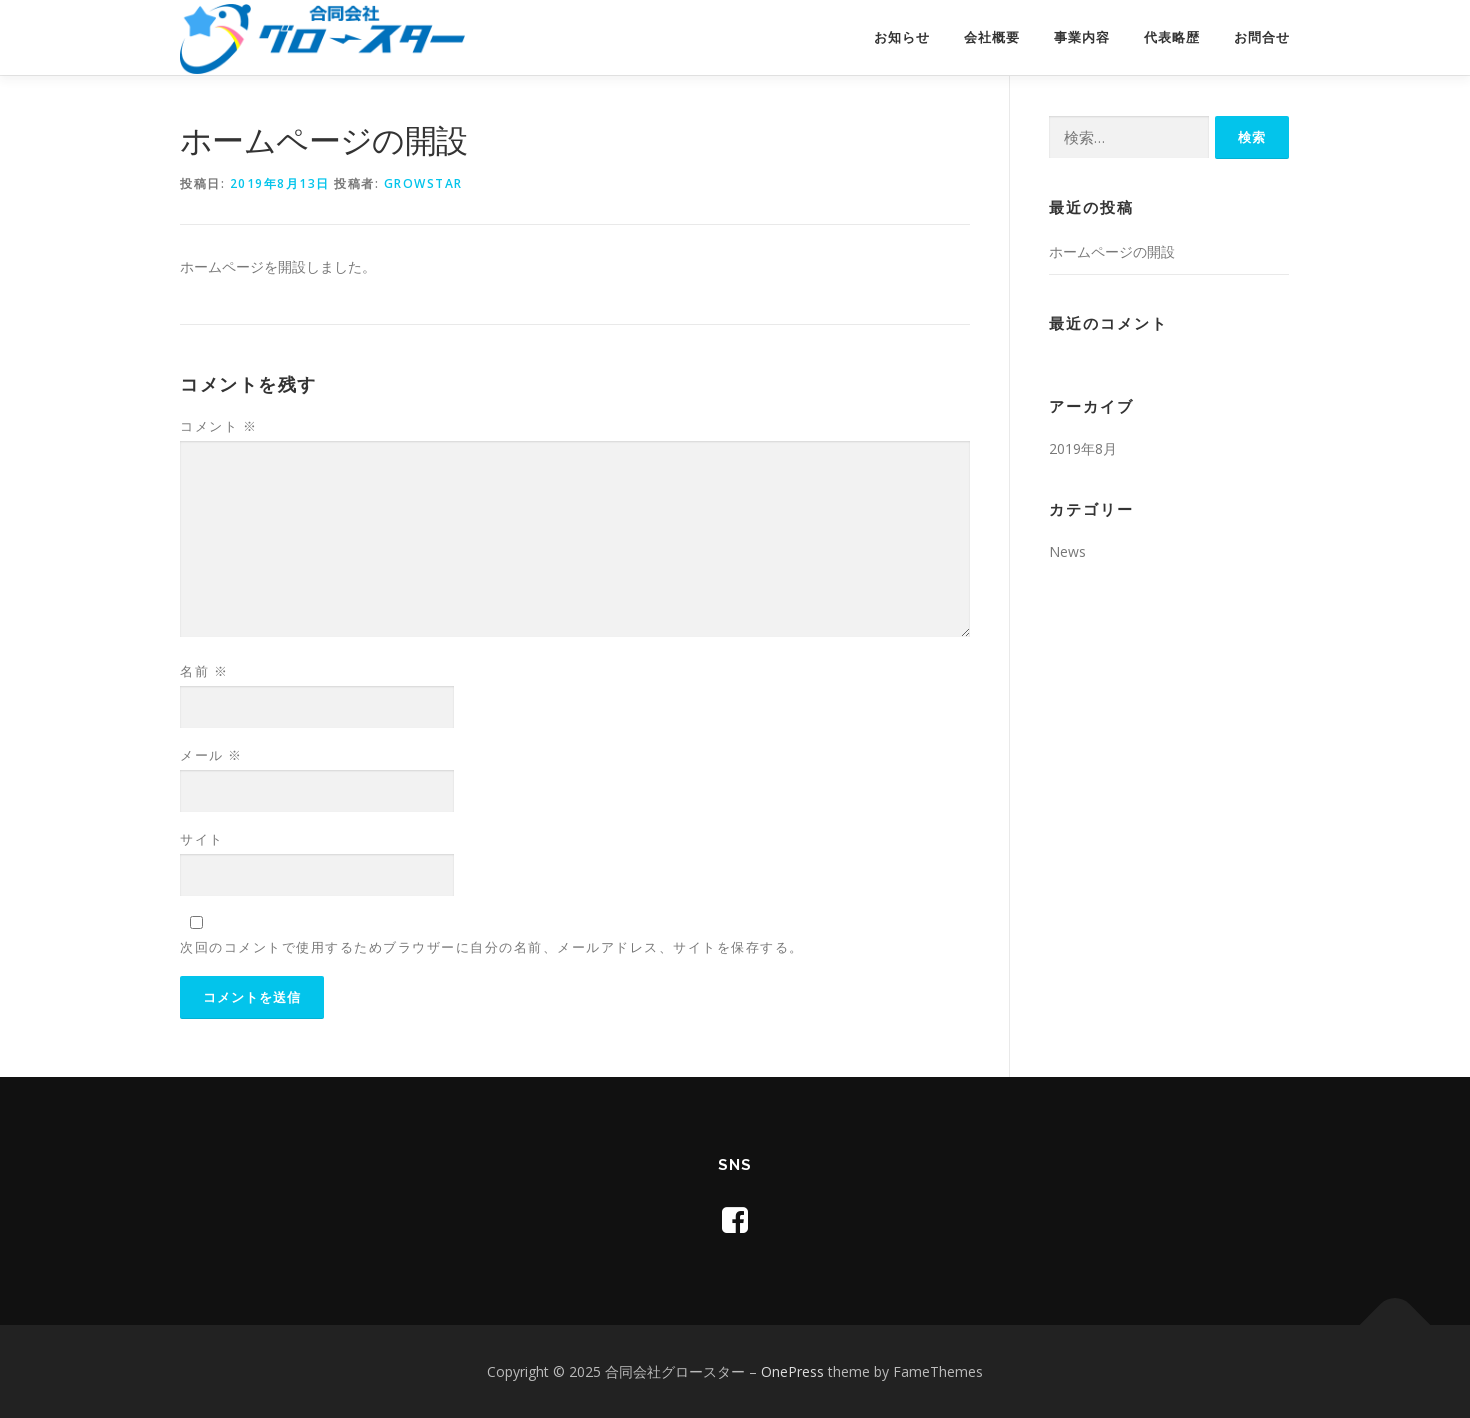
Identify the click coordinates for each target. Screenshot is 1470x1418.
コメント (218, 426)
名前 (204, 671)
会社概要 (992, 37)
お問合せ (1262, 37)
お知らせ (902, 37)
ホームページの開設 (1112, 251)
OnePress (792, 1371)
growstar (423, 183)
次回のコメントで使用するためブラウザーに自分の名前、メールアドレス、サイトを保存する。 (492, 947)
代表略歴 (1172, 37)
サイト (202, 839)
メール (211, 755)
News (1067, 551)
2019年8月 (1083, 448)
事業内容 (1082, 37)
